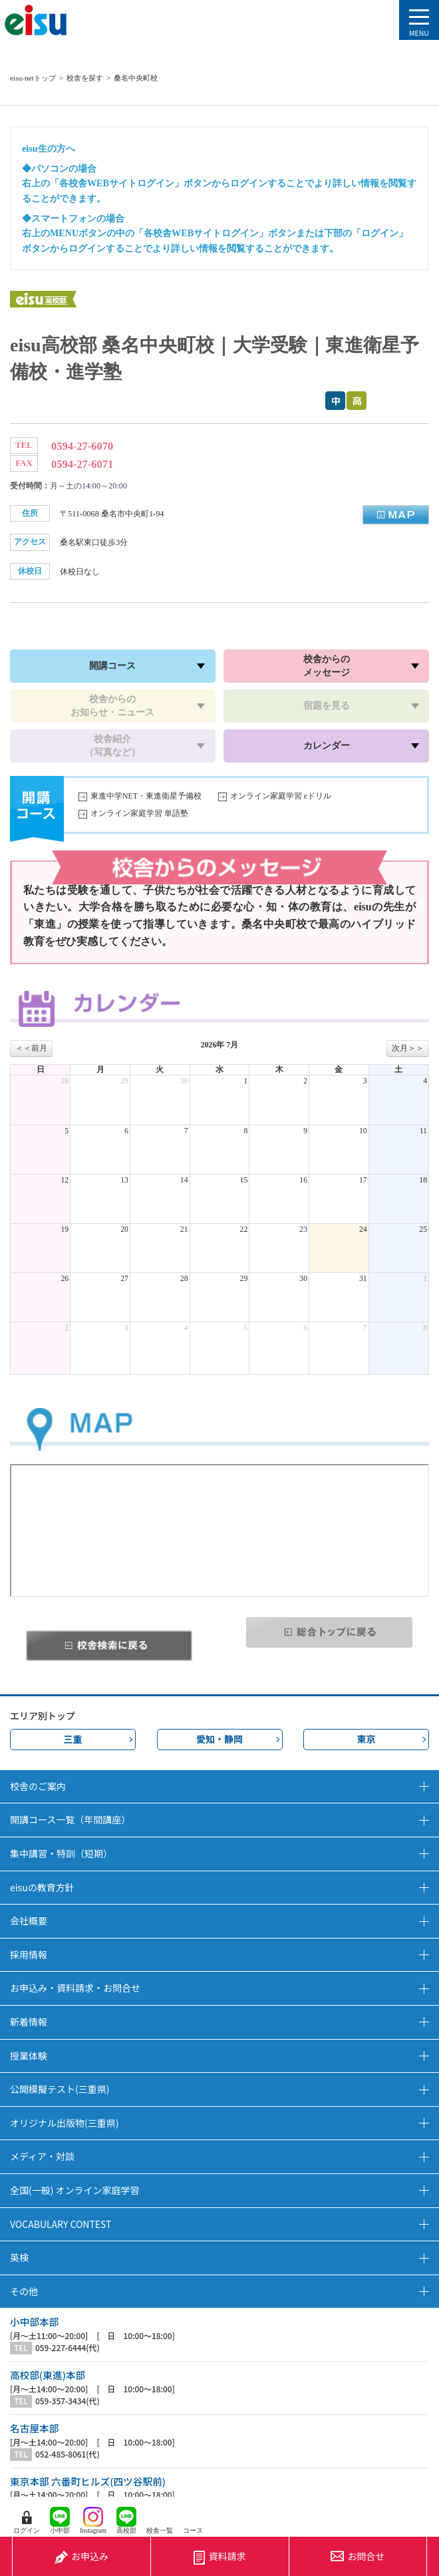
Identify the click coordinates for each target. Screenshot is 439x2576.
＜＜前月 (31, 1047)
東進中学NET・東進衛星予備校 (146, 796)
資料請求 (219, 2556)
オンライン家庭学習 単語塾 (139, 813)
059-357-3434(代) (67, 2401)
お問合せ (357, 2556)
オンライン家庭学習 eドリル (280, 796)
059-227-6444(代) (67, 2347)
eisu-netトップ (33, 78)
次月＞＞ (408, 1047)
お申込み (81, 2556)
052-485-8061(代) (67, 2454)
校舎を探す (85, 78)
